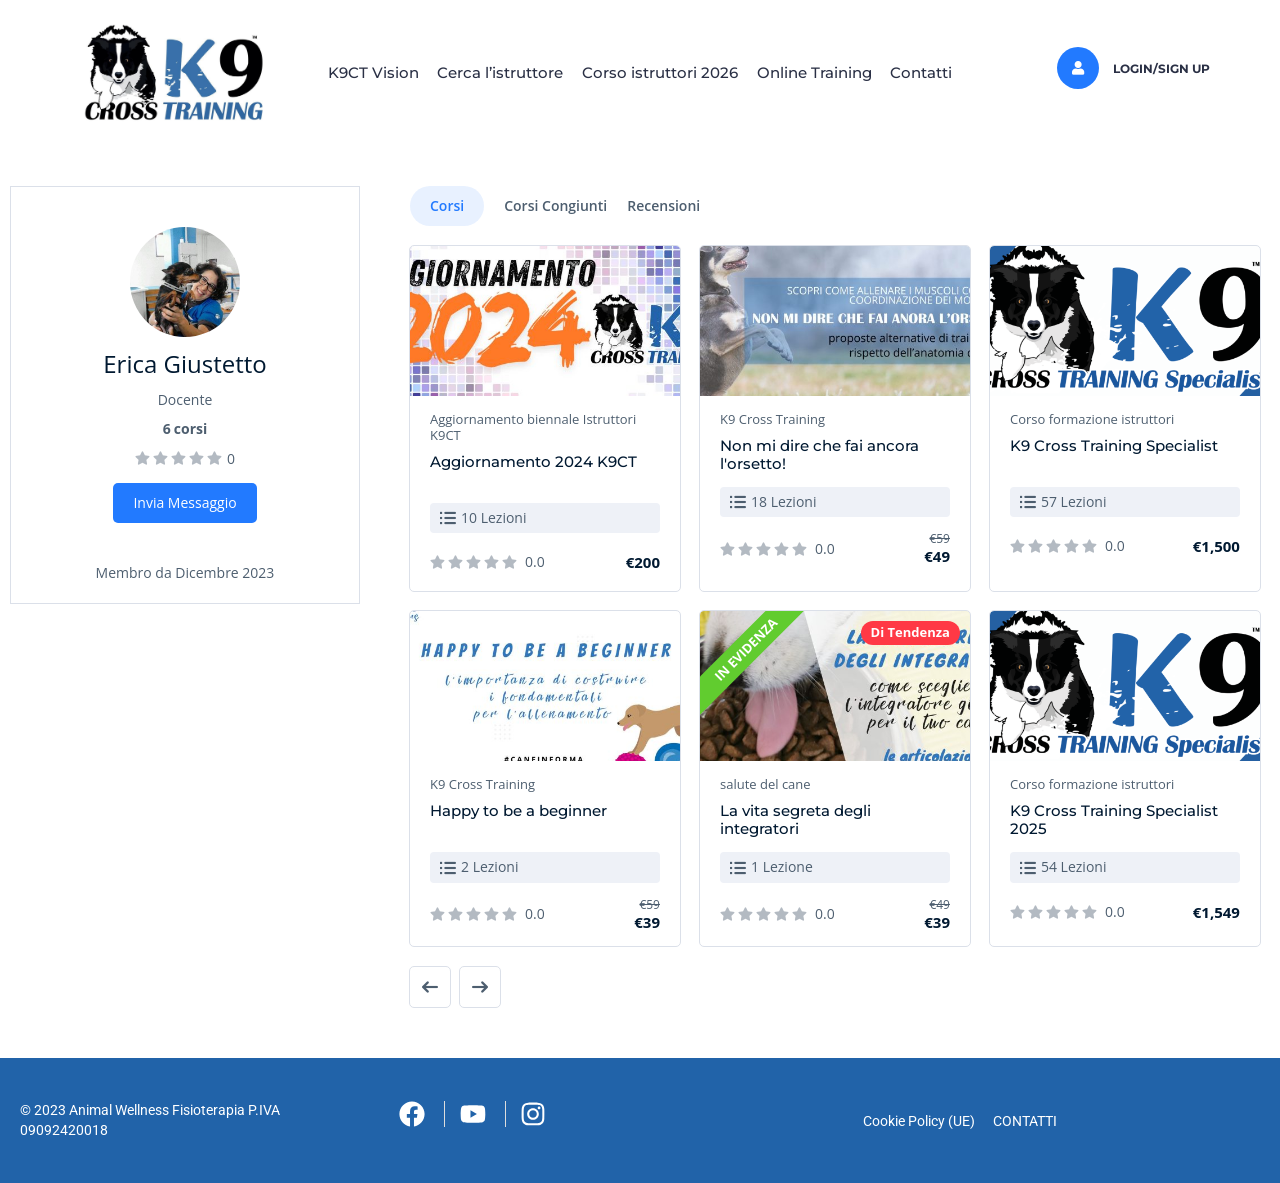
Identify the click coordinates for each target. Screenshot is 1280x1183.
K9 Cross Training (772, 419)
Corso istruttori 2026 (660, 72)
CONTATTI (1031, 1121)
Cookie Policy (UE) (913, 1121)
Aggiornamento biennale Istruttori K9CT (533, 427)
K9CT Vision (350, 72)
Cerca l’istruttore (489, 72)
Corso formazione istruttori (1092, 419)
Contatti (944, 72)
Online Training (825, 72)
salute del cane (765, 784)
